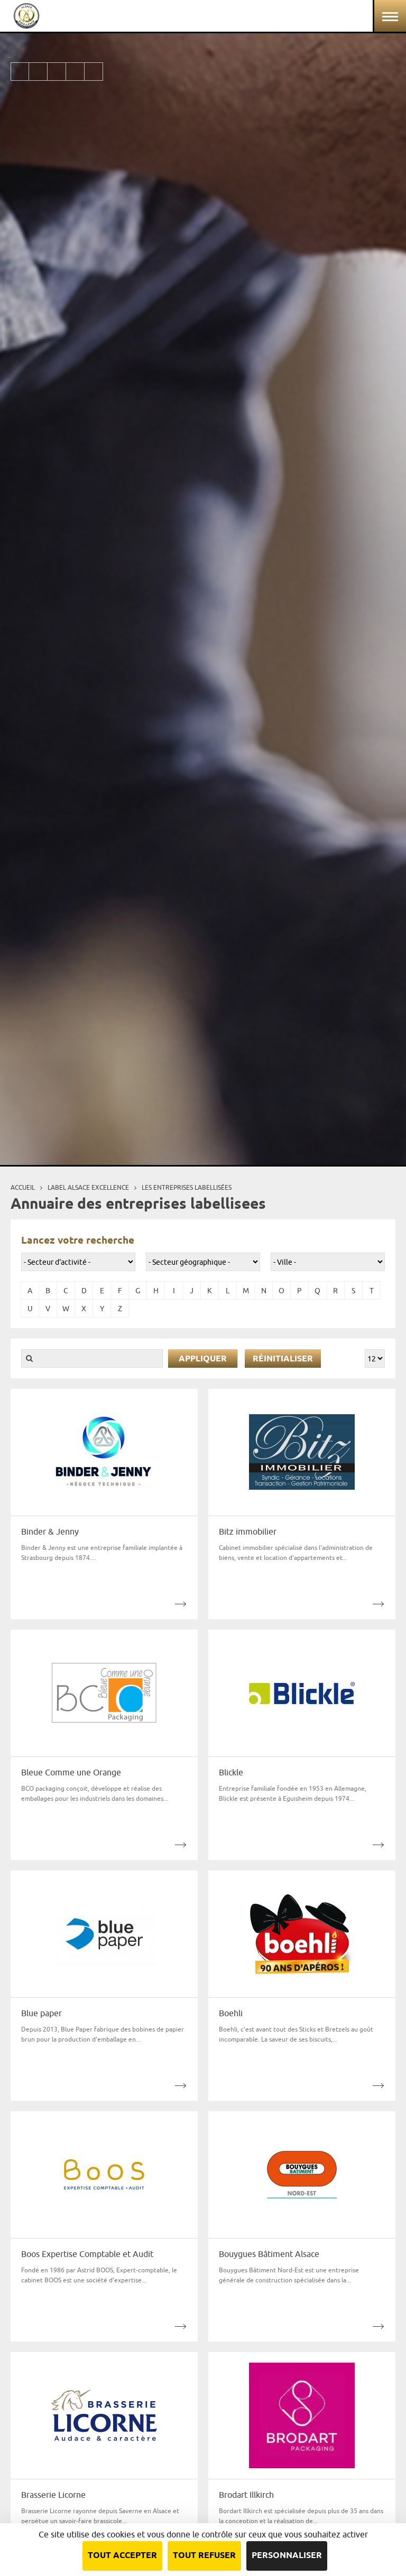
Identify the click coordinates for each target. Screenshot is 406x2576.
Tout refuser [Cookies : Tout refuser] (204, 2555)
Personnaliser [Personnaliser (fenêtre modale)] (287, 2555)
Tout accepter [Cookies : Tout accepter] (122, 2555)
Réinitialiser (283, 1359)
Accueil (23, 1187)
